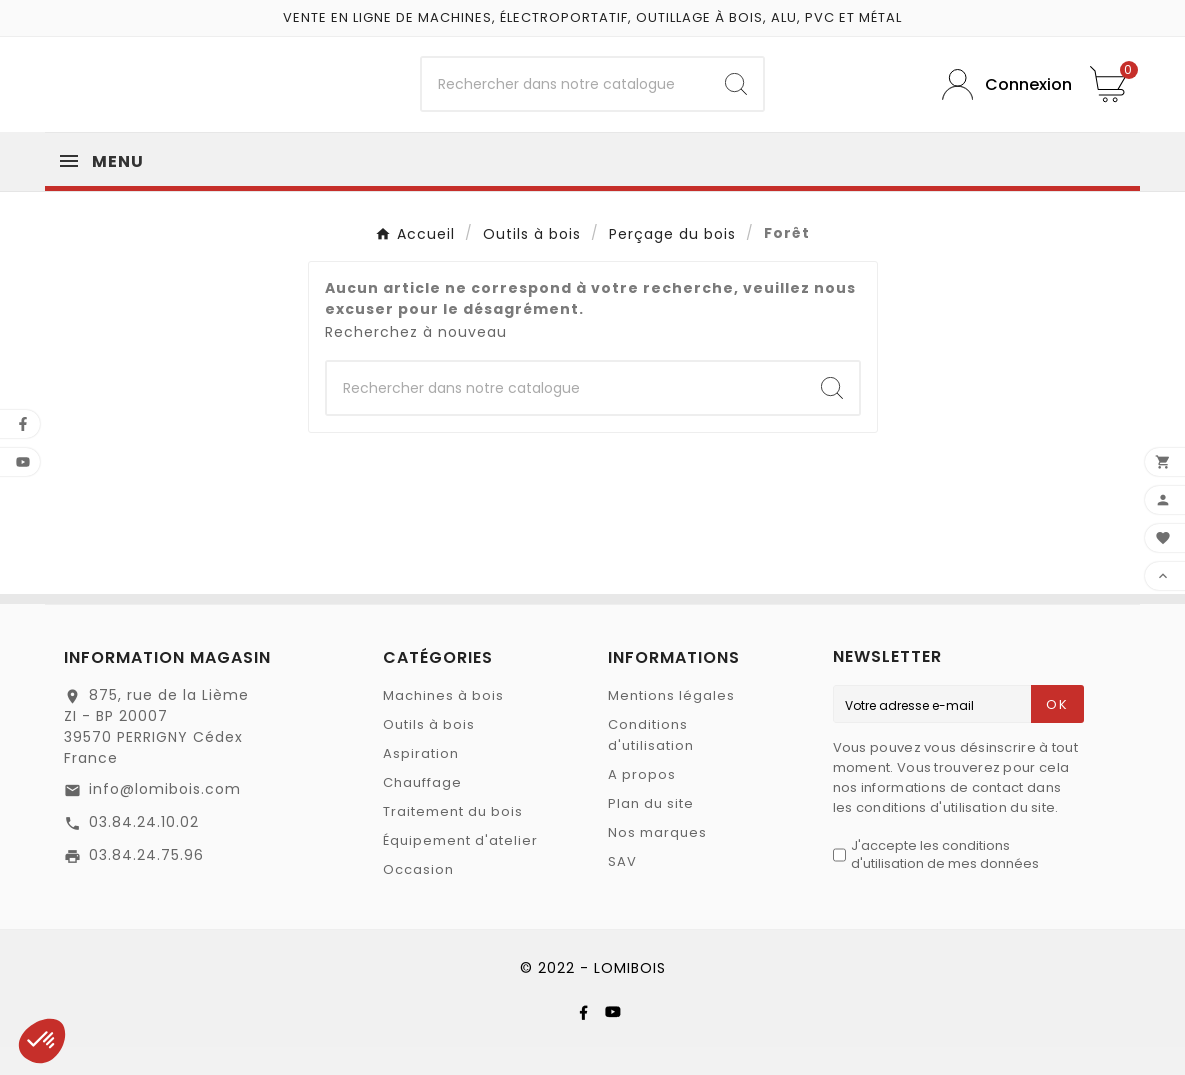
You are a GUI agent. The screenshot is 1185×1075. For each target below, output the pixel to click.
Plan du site (651, 831)
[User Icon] (1001, 98)
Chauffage (422, 810)
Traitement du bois (453, 839)
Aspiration (421, 781)
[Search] (736, 98)
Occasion (418, 897)
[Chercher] (565, 98)
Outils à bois (429, 752)
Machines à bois (443, 723)
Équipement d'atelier (460, 868)
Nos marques (657, 860)
